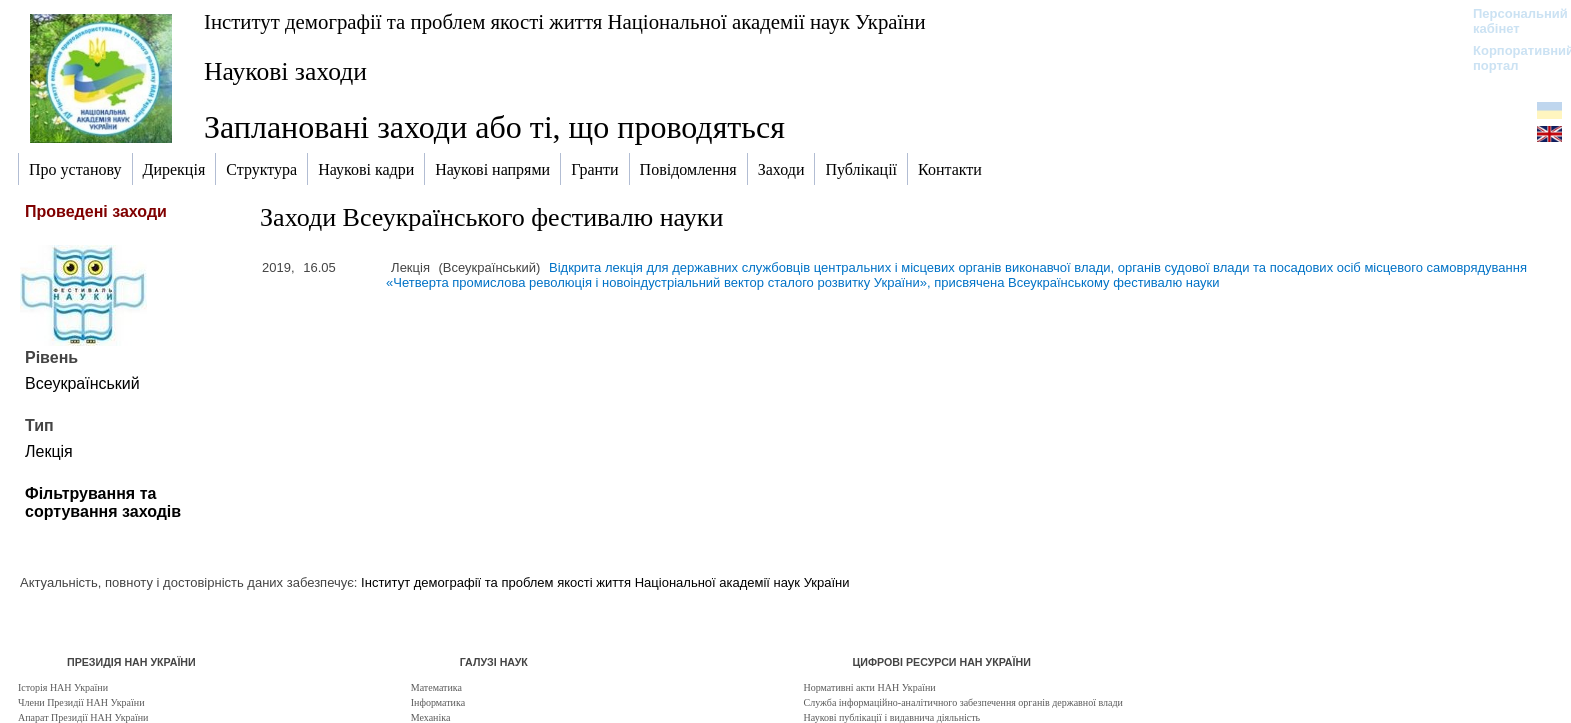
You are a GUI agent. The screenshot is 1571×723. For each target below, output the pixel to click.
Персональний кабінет (1510, 21)
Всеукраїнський (82, 383)
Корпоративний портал (1510, 58)
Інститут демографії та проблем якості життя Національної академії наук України (565, 21)
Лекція (49, 451)
